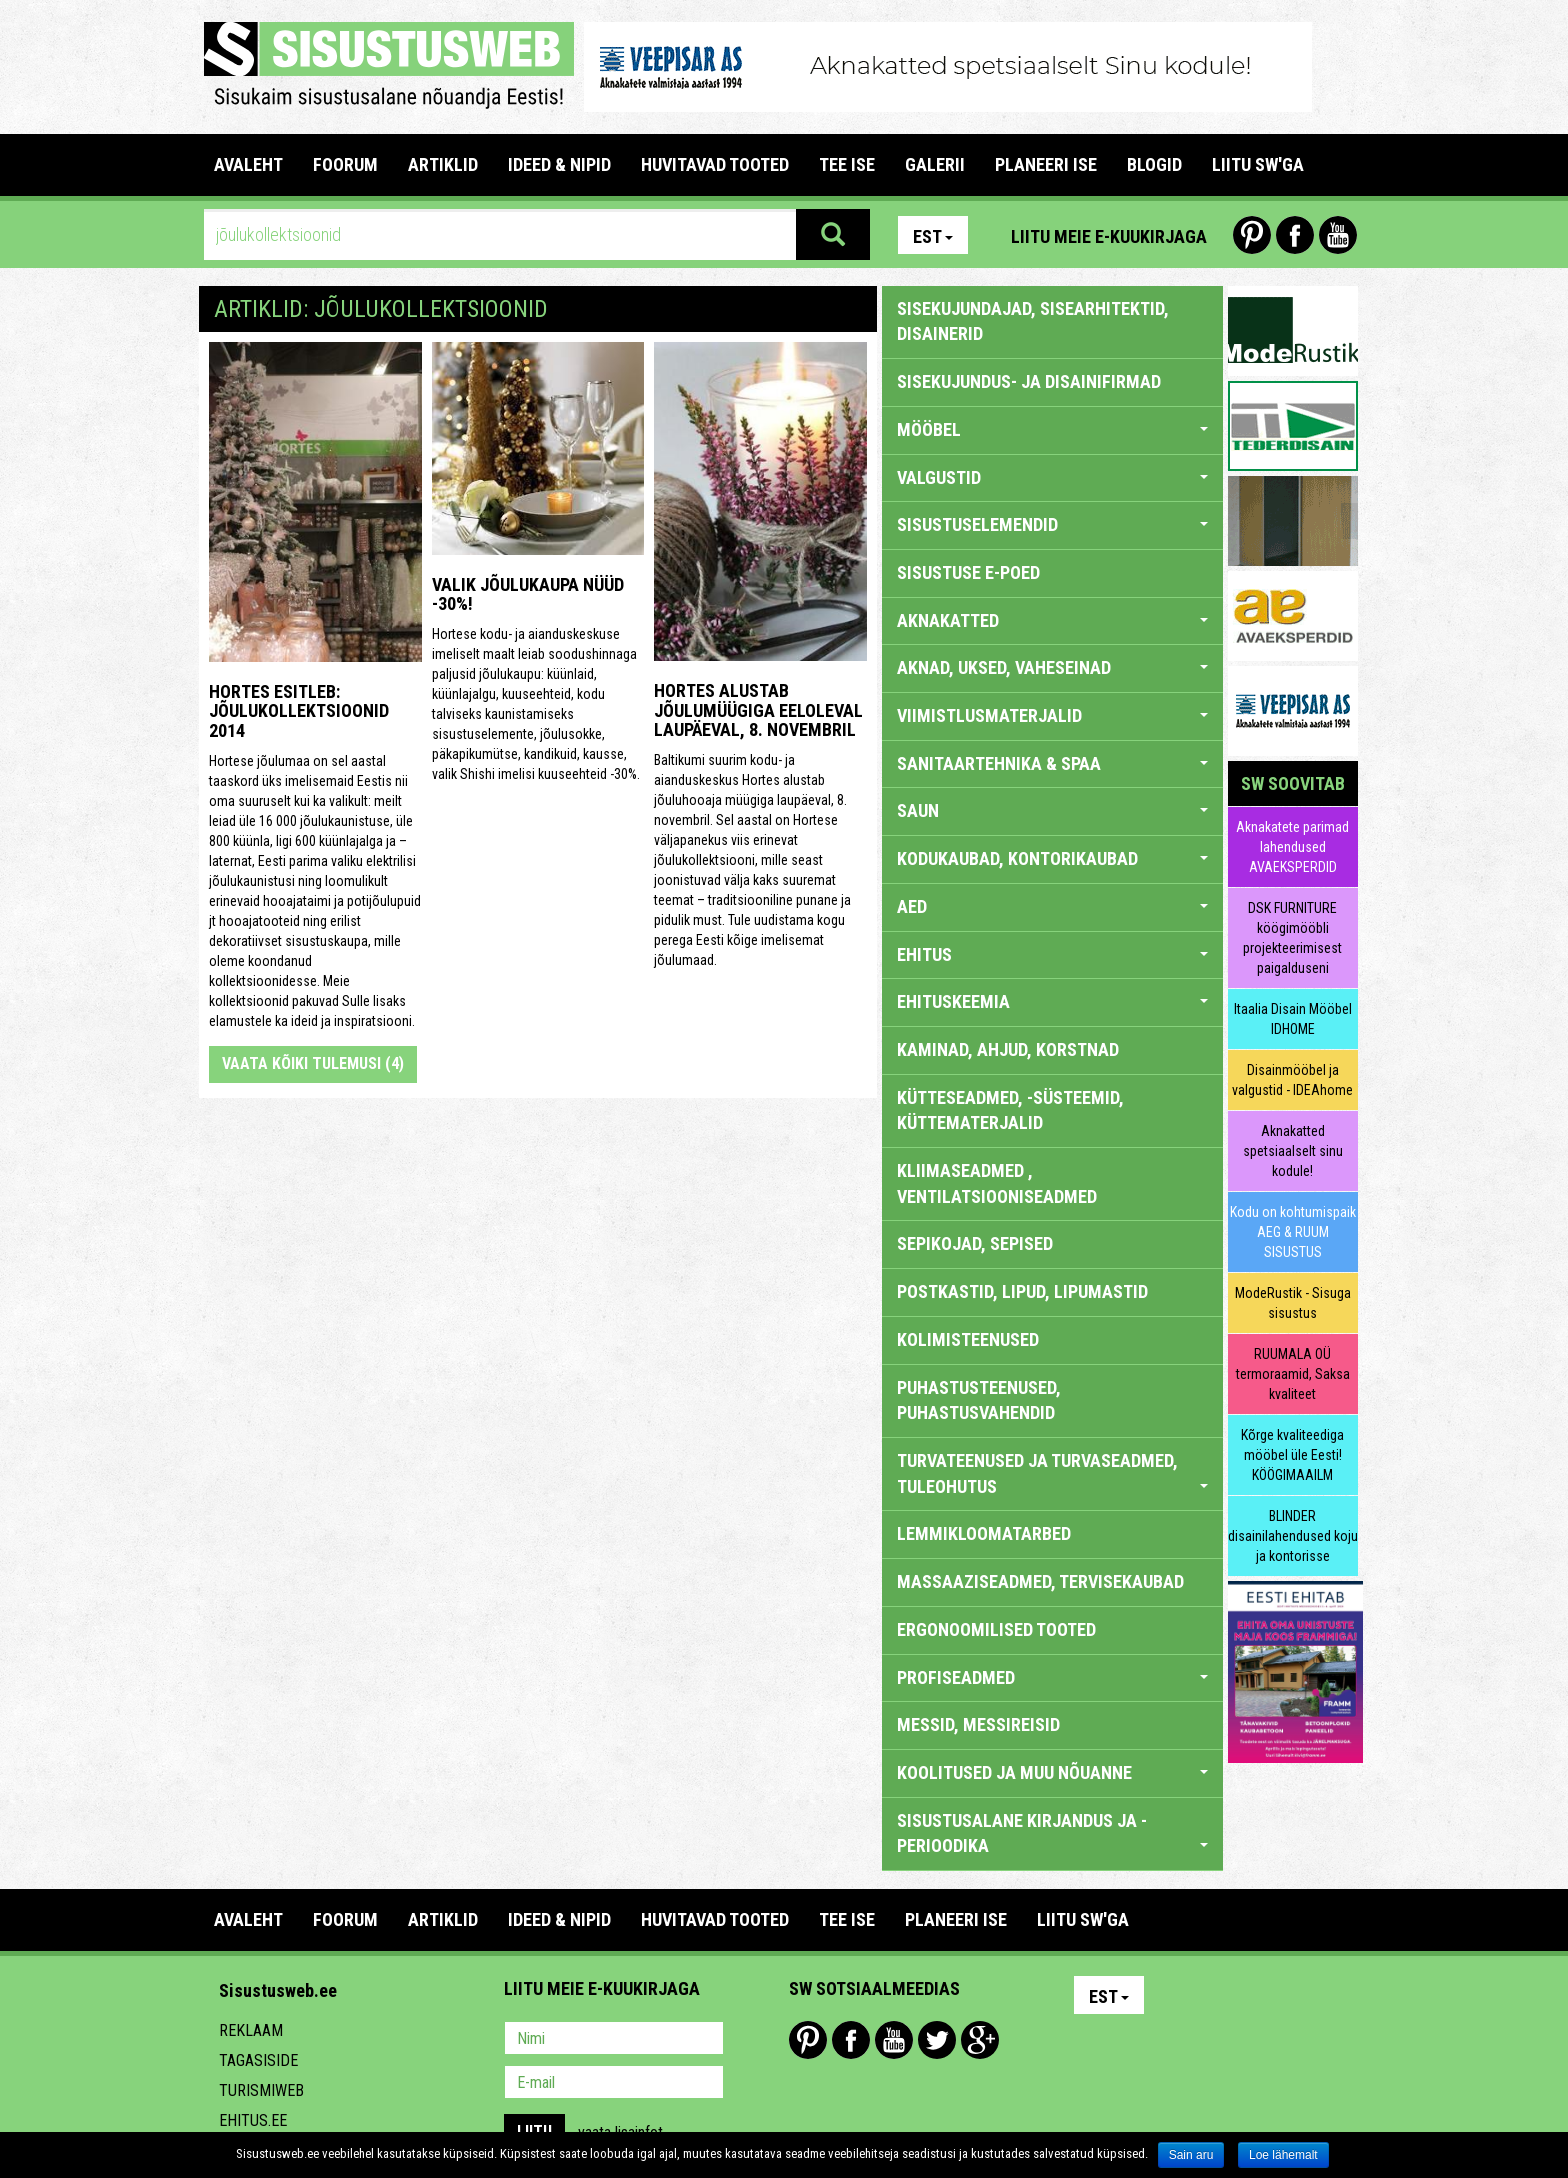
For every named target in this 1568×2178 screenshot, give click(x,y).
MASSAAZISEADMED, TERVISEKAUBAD (1040, 1581)
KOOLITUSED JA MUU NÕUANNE (1052, 1772)
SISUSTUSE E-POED (968, 572)
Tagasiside (258, 2060)
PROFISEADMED (1052, 1677)
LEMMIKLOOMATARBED (984, 1533)
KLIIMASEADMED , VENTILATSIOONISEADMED (997, 1183)
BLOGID (1154, 164)
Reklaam (251, 2030)
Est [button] (933, 236)
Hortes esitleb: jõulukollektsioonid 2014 (299, 711)
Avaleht (248, 164)
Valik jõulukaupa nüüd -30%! (528, 594)
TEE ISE (847, 164)
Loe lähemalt (1283, 2155)
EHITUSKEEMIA (1052, 1001)
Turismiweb (261, 2090)
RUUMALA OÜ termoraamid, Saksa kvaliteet (1293, 1374)
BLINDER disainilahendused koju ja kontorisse (1293, 1536)
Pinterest (1252, 235)
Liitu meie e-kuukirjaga (1109, 236)
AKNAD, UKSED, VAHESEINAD (1052, 667)
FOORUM (345, 164)
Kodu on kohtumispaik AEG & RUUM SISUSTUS (1293, 1232)
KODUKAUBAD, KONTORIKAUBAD (1052, 858)
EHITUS (1052, 954)
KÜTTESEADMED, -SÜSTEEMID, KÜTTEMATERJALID (1010, 1110)
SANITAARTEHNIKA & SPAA (1052, 763)
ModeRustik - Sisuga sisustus (1293, 1303)
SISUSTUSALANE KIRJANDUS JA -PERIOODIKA (1052, 1833)
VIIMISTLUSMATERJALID (1052, 715)
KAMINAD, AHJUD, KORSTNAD (1008, 1049)
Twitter (937, 2040)
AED (1052, 906)
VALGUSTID (1052, 477)
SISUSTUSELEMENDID (1052, 524)
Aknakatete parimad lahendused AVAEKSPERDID (1292, 847)
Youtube (1338, 235)
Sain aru (1191, 2155)
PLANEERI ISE (1046, 164)
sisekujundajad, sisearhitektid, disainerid (1033, 321)
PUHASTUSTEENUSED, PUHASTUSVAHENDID (979, 1400)
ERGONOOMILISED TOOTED (996, 1629)
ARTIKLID (443, 164)
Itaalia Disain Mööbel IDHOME (1293, 1019)
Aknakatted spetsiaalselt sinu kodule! (1293, 1151)
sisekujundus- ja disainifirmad (1029, 381)
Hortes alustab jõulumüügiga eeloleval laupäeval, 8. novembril (758, 710)
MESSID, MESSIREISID (978, 1724)
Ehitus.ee (253, 2120)
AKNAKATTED (1052, 620)
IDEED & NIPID (559, 164)
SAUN (1052, 810)
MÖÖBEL (1052, 429)
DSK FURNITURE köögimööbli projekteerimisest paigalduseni (1292, 938)
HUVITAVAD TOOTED (715, 164)
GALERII (935, 164)
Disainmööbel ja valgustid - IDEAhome (1292, 1080)
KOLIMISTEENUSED (968, 1339)
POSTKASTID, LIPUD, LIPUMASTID (1022, 1291)
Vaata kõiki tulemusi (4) (313, 1063)
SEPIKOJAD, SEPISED (975, 1243)
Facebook (1295, 235)
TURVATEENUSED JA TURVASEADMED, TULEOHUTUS (1052, 1473)
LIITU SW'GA (1258, 164)
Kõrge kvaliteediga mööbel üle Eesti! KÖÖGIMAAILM (1292, 1455)
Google (980, 2040)
